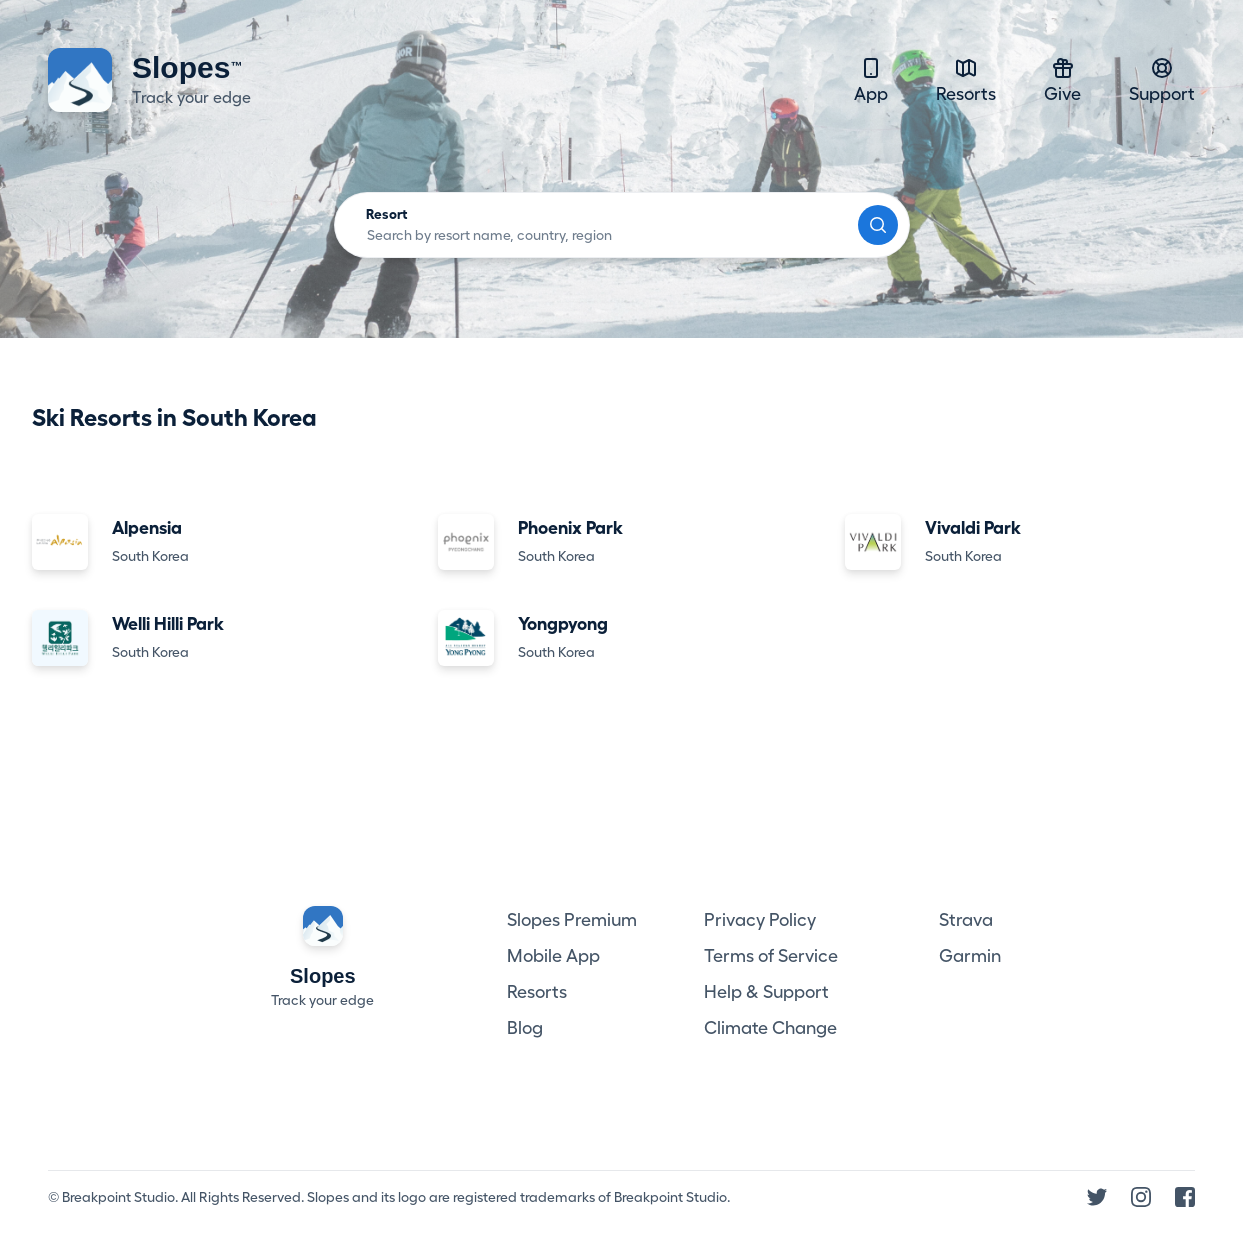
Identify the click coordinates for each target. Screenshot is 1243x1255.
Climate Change (770, 1028)
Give (1062, 79)
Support (1162, 79)
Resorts (966, 79)
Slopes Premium (572, 920)
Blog (525, 1028)
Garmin (970, 956)
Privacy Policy (760, 920)
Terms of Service (771, 956)
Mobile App (553, 956)
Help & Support (766, 992)
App (871, 79)
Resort (387, 214)
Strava (966, 920)
